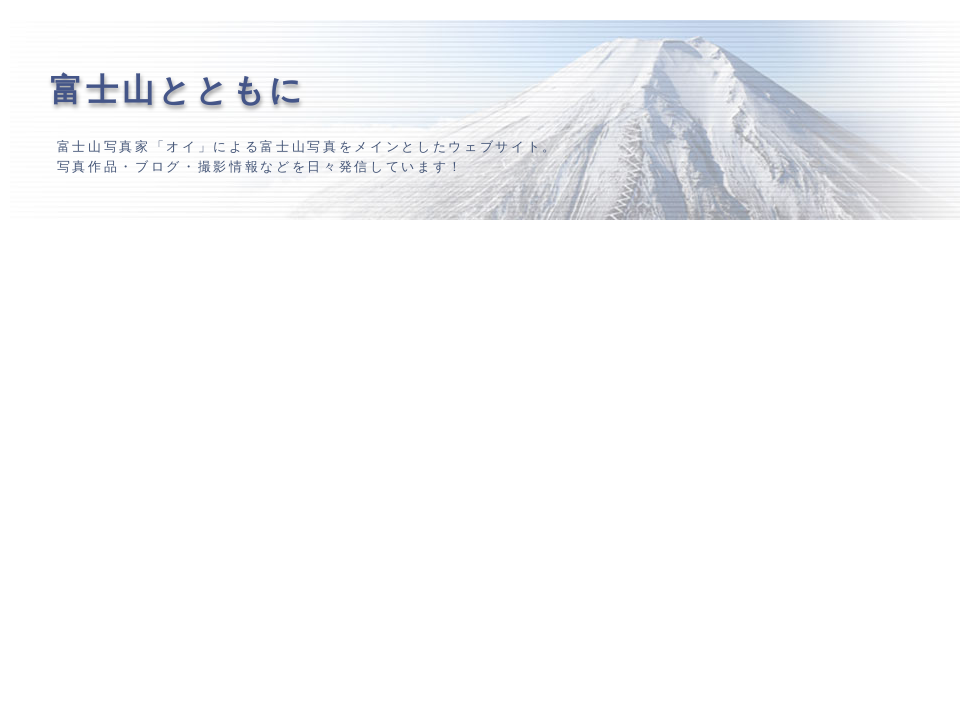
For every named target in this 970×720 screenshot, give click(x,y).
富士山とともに (178, 90)
